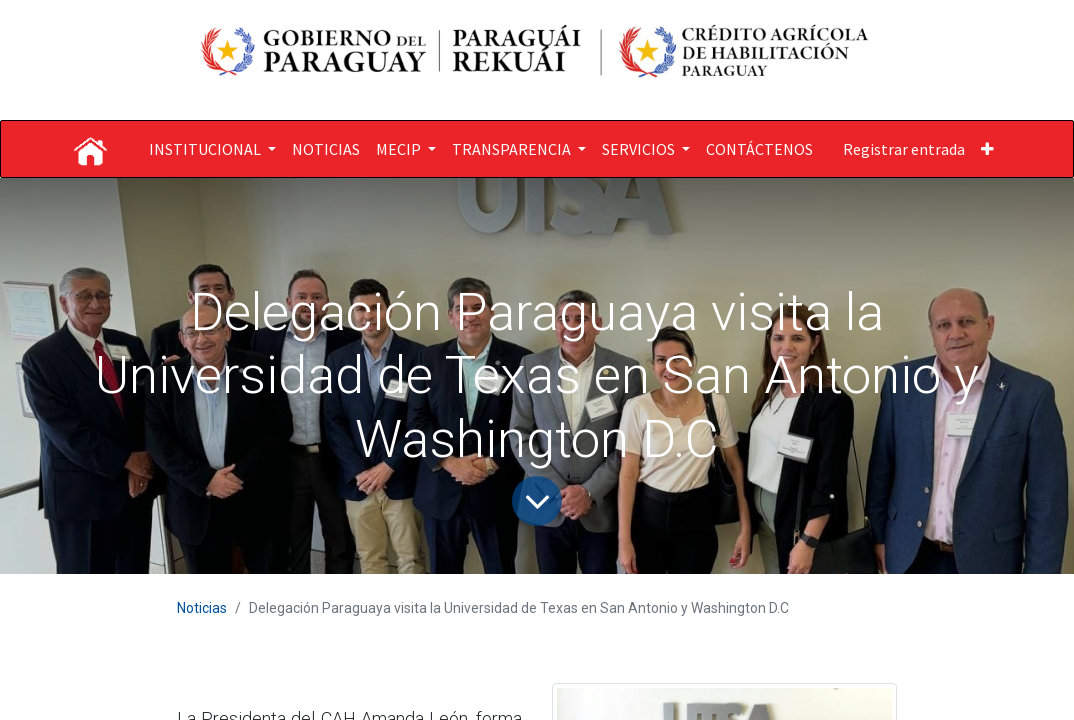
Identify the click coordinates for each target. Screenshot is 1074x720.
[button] (987, 149)
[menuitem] (326, 149)
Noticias (202, 608)
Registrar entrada (904, 149)
